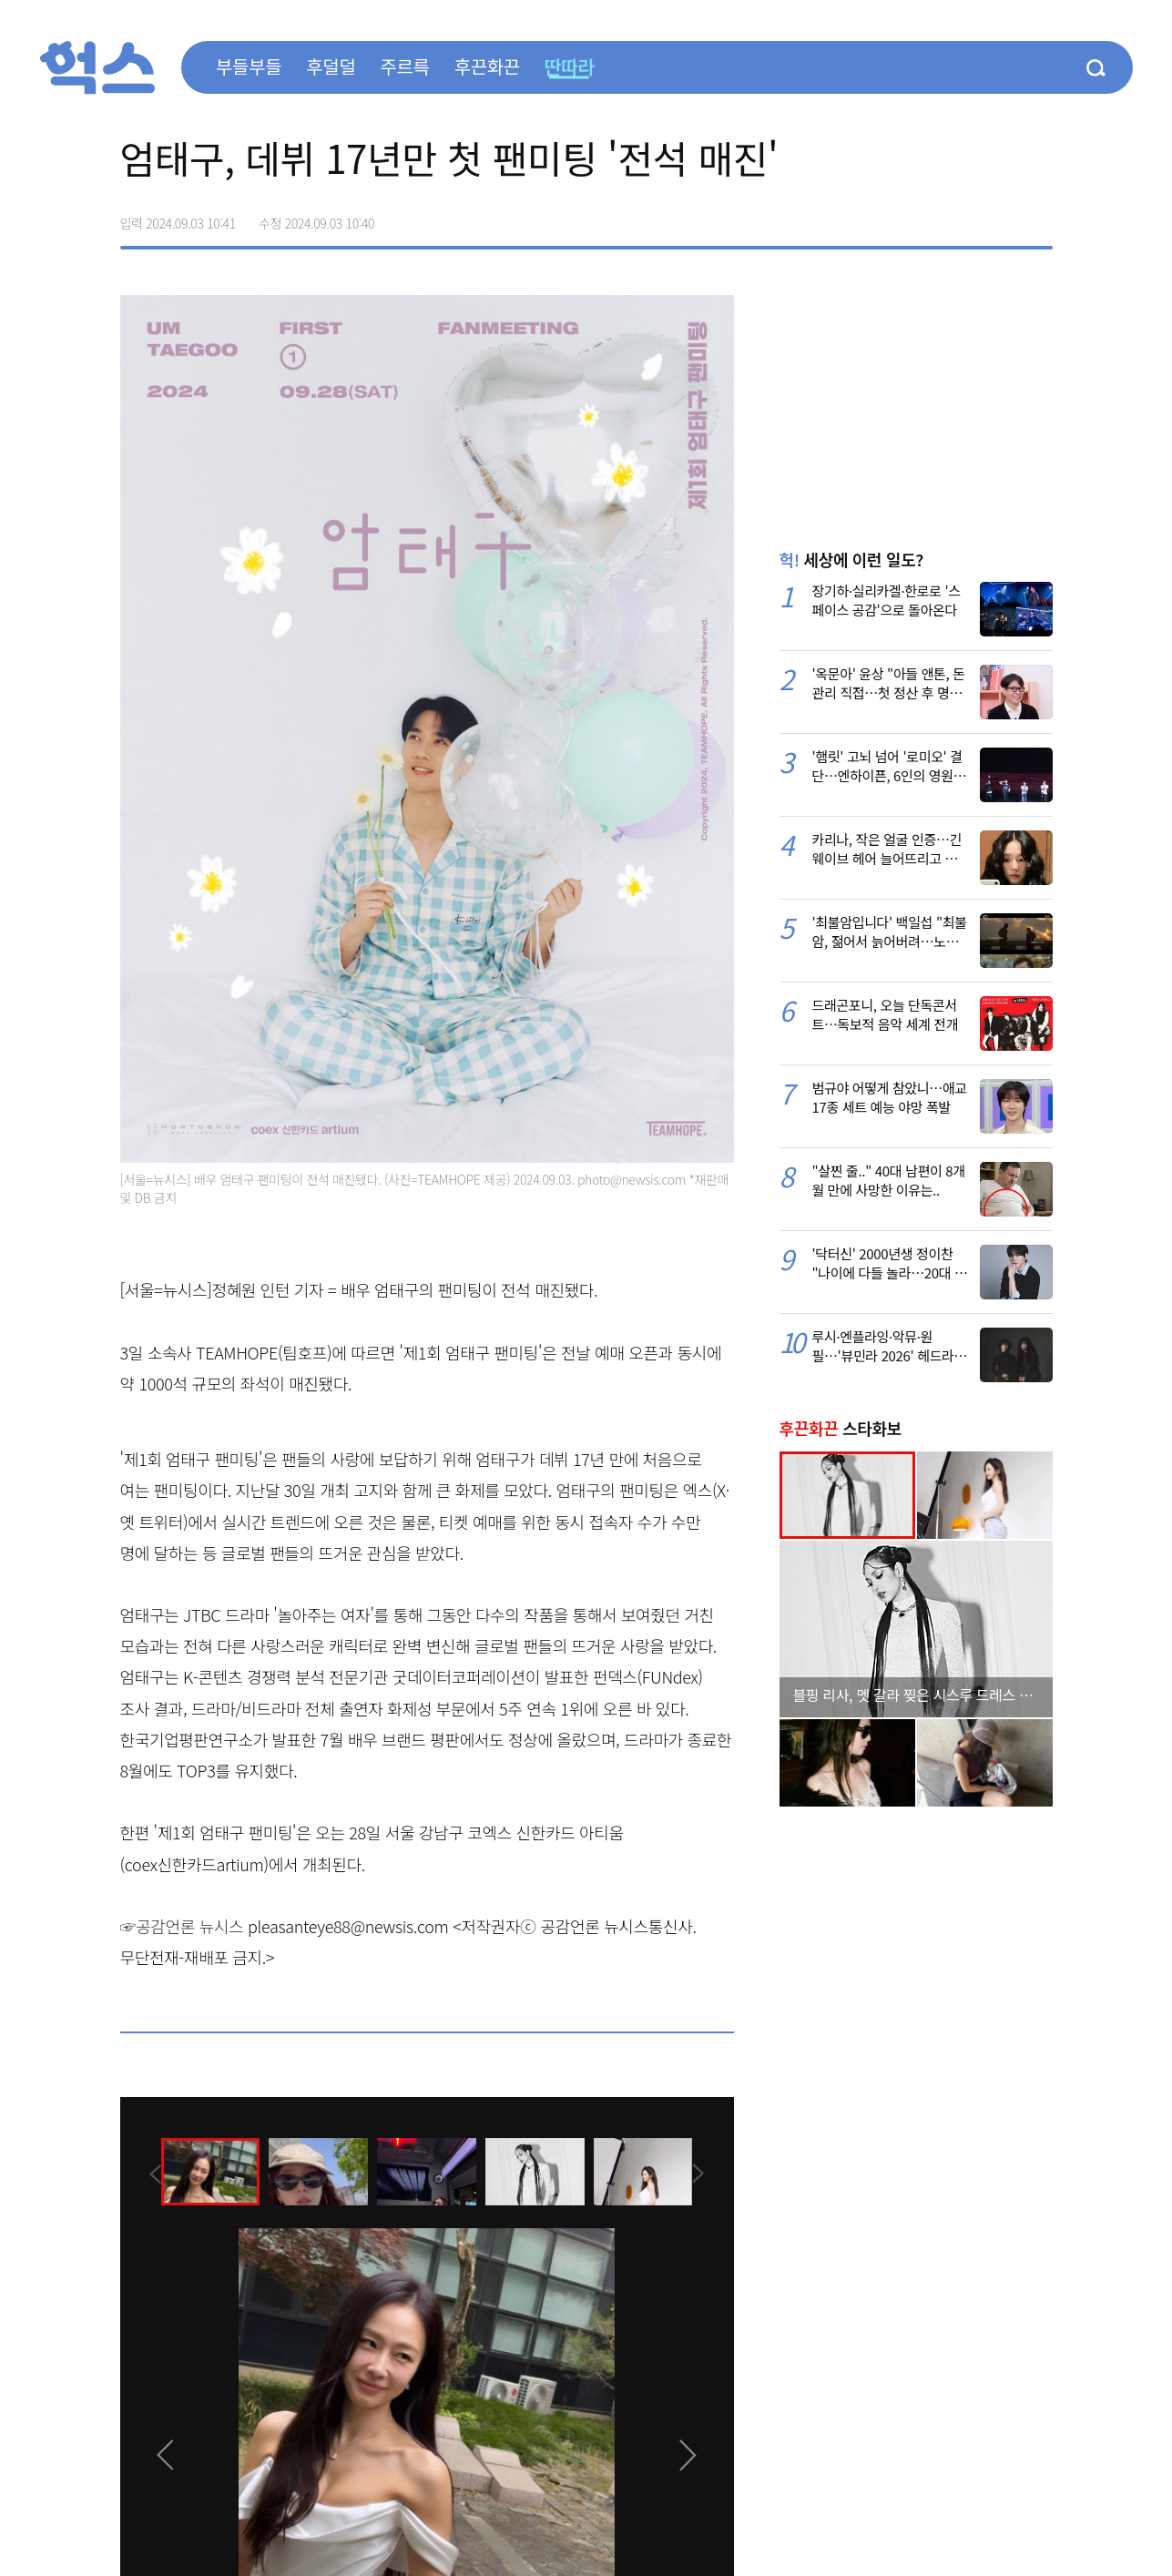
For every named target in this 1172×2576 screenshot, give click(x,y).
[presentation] (144, 2170)
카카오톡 (999, 216)
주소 (1038, 216)
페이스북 (923, 216)
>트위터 (961, 216)
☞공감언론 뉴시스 (182, 1926)
